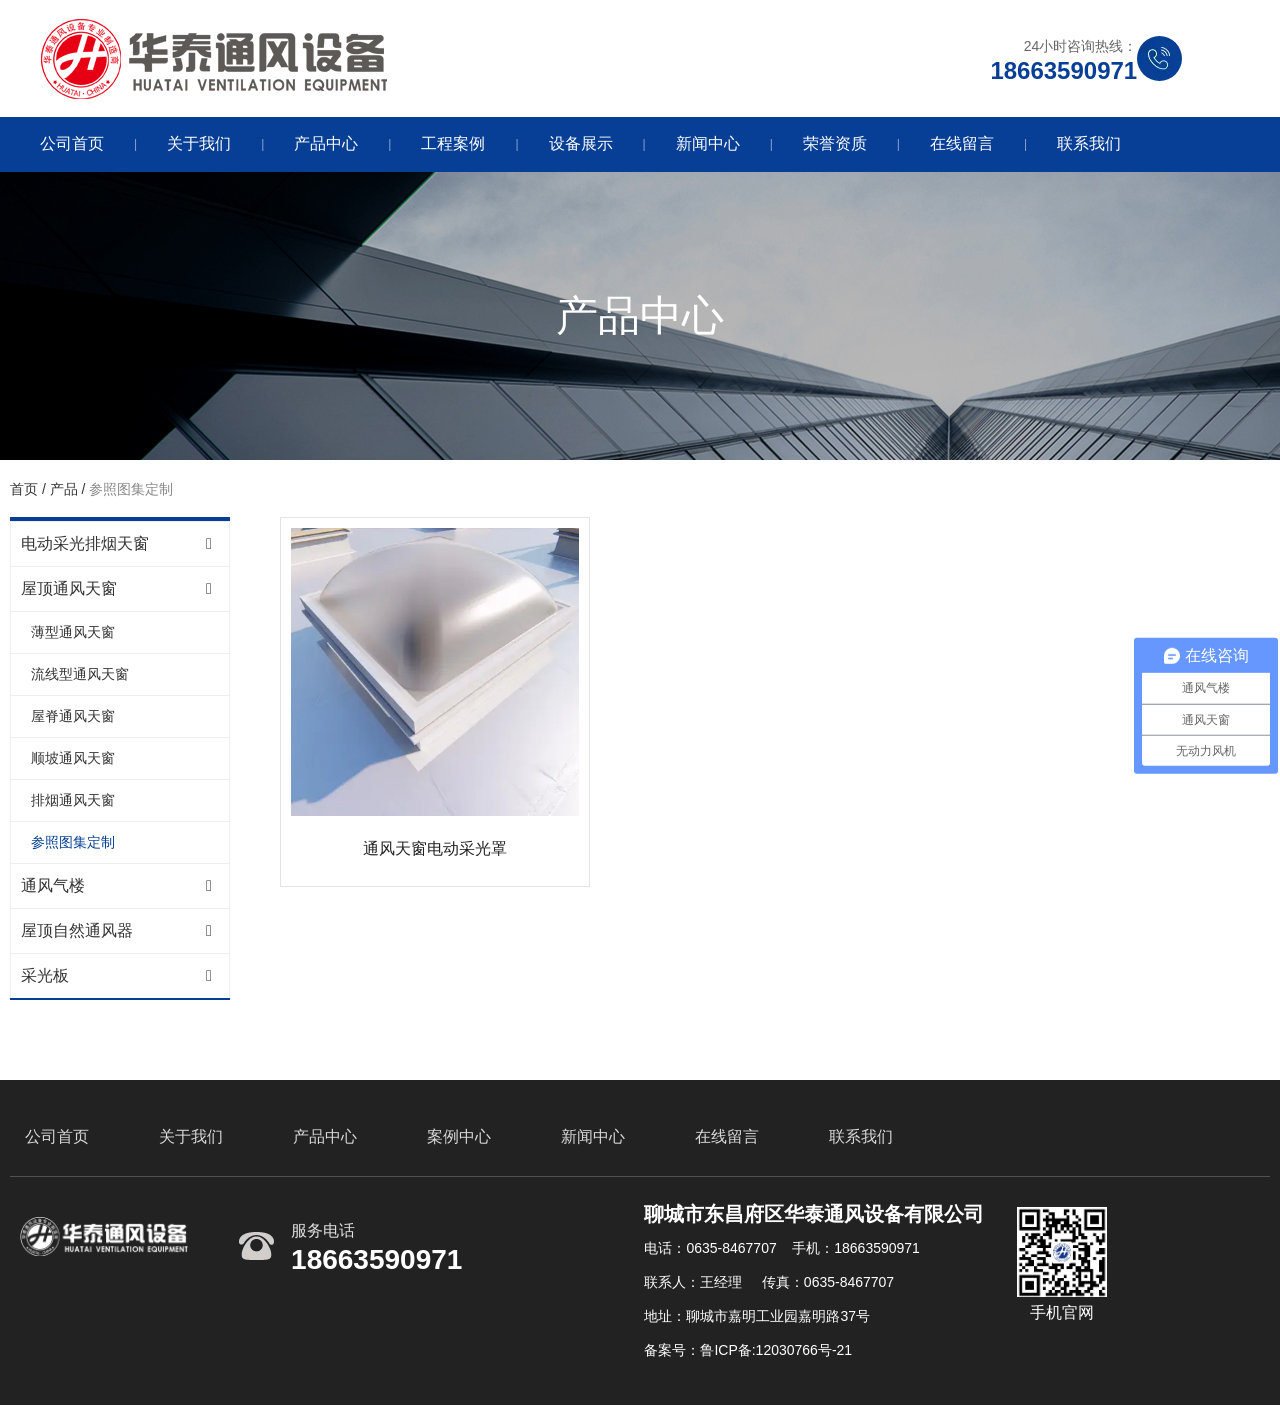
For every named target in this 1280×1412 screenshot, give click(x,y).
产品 (64, 492)
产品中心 (326, 146)
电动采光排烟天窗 (85, 546)
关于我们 (199, 146)
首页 (26, 492)
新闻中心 (708, 146)
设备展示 (581, 146)
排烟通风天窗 (73, 803)
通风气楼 (53, 888)
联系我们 (1089, 146)
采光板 (45, 978)
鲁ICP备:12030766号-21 (776, 1355)
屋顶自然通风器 (77, 933)
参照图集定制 (73, 845)
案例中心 (459, 1141)
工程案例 (453, 146)
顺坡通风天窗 (73, 761)
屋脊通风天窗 (73, 719)
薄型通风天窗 (73, 635)
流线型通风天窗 (80, 677)
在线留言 (962, 146)
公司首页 (72, 146)
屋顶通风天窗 (69, 591)
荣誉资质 (835, 146)
